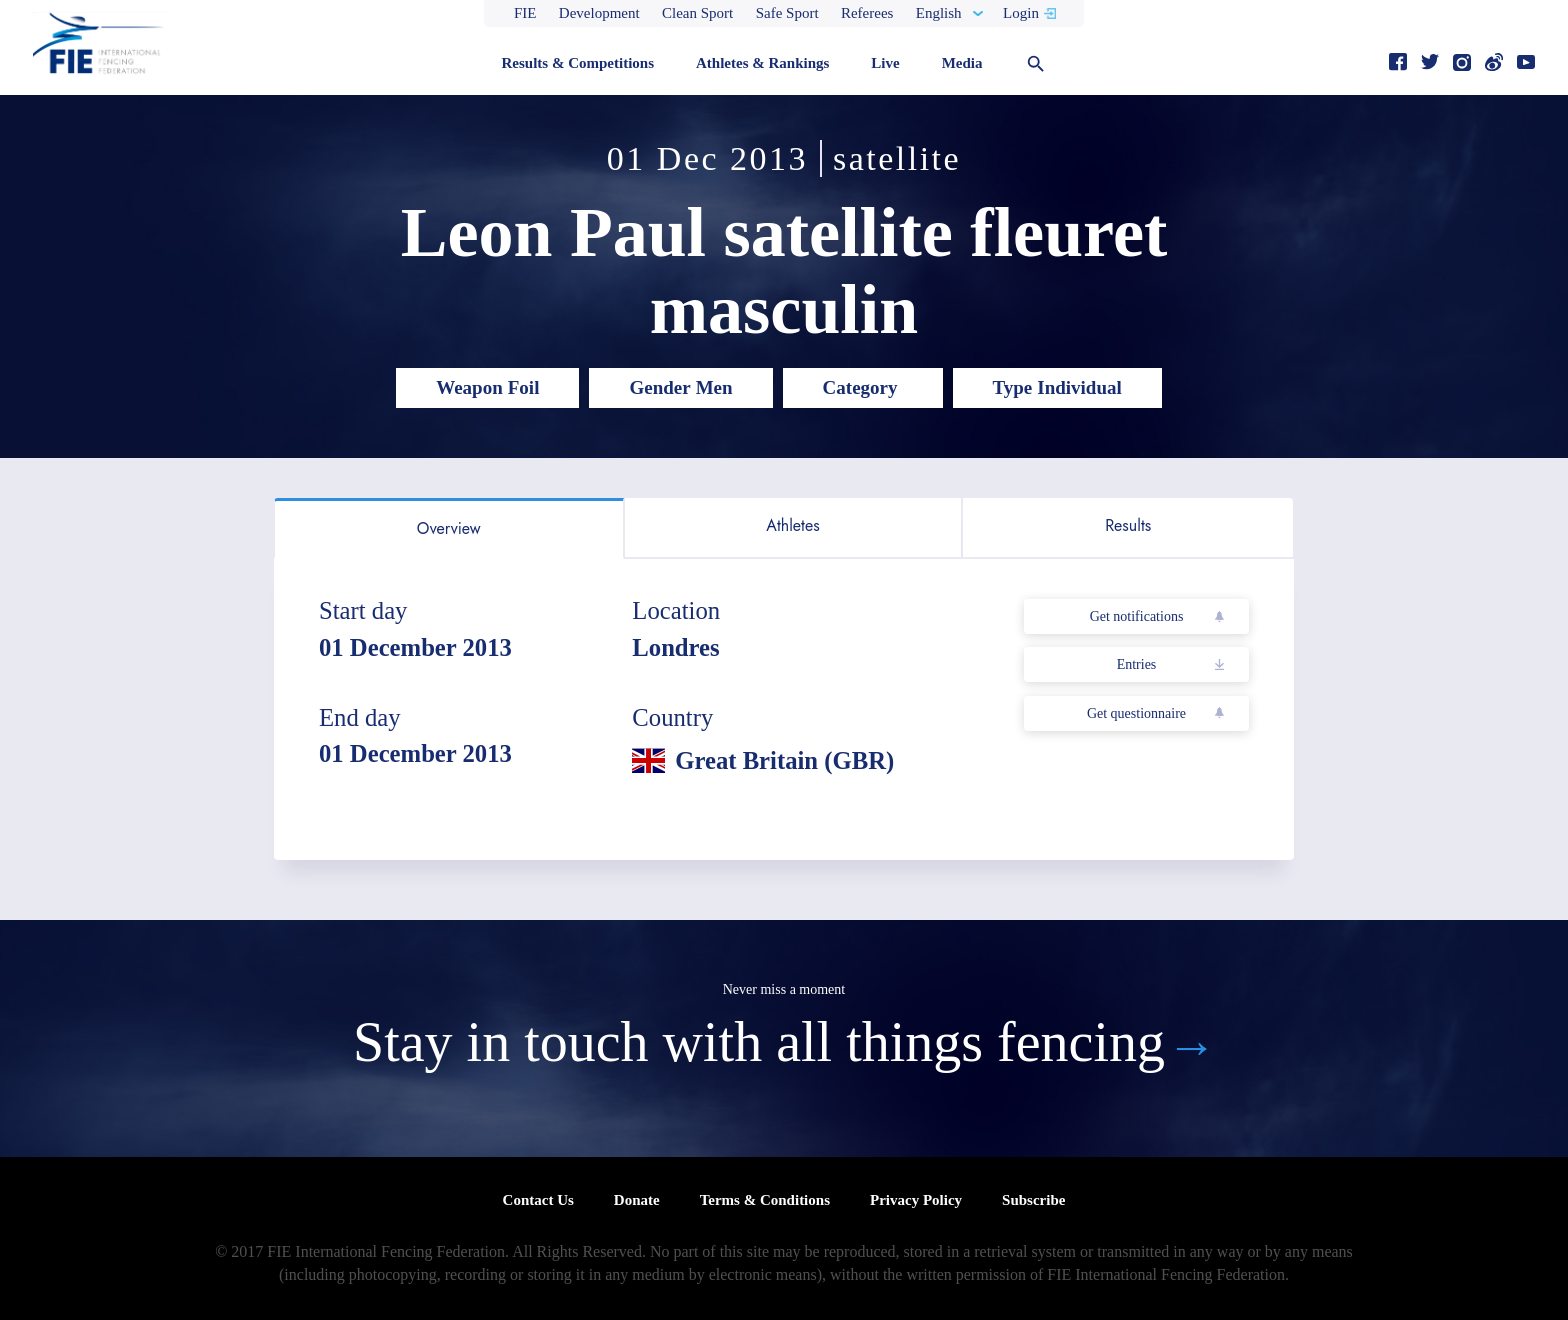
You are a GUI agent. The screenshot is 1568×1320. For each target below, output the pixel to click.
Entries (1137, 664)
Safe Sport (787, 13)
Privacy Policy (916, 1200)
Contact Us (538, 1200)
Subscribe (1033, 1200)
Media (962, 63)
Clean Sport (697, 13)
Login (1021, 13)
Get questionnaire (1136, 713)
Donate (637, 1200)
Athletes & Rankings (762, 63)
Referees (867, 13)
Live (885, 63)
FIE (525, 13)
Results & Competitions (577, 63)
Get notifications (1137, 616)
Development (599, 13)
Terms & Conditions (765, 1200)
